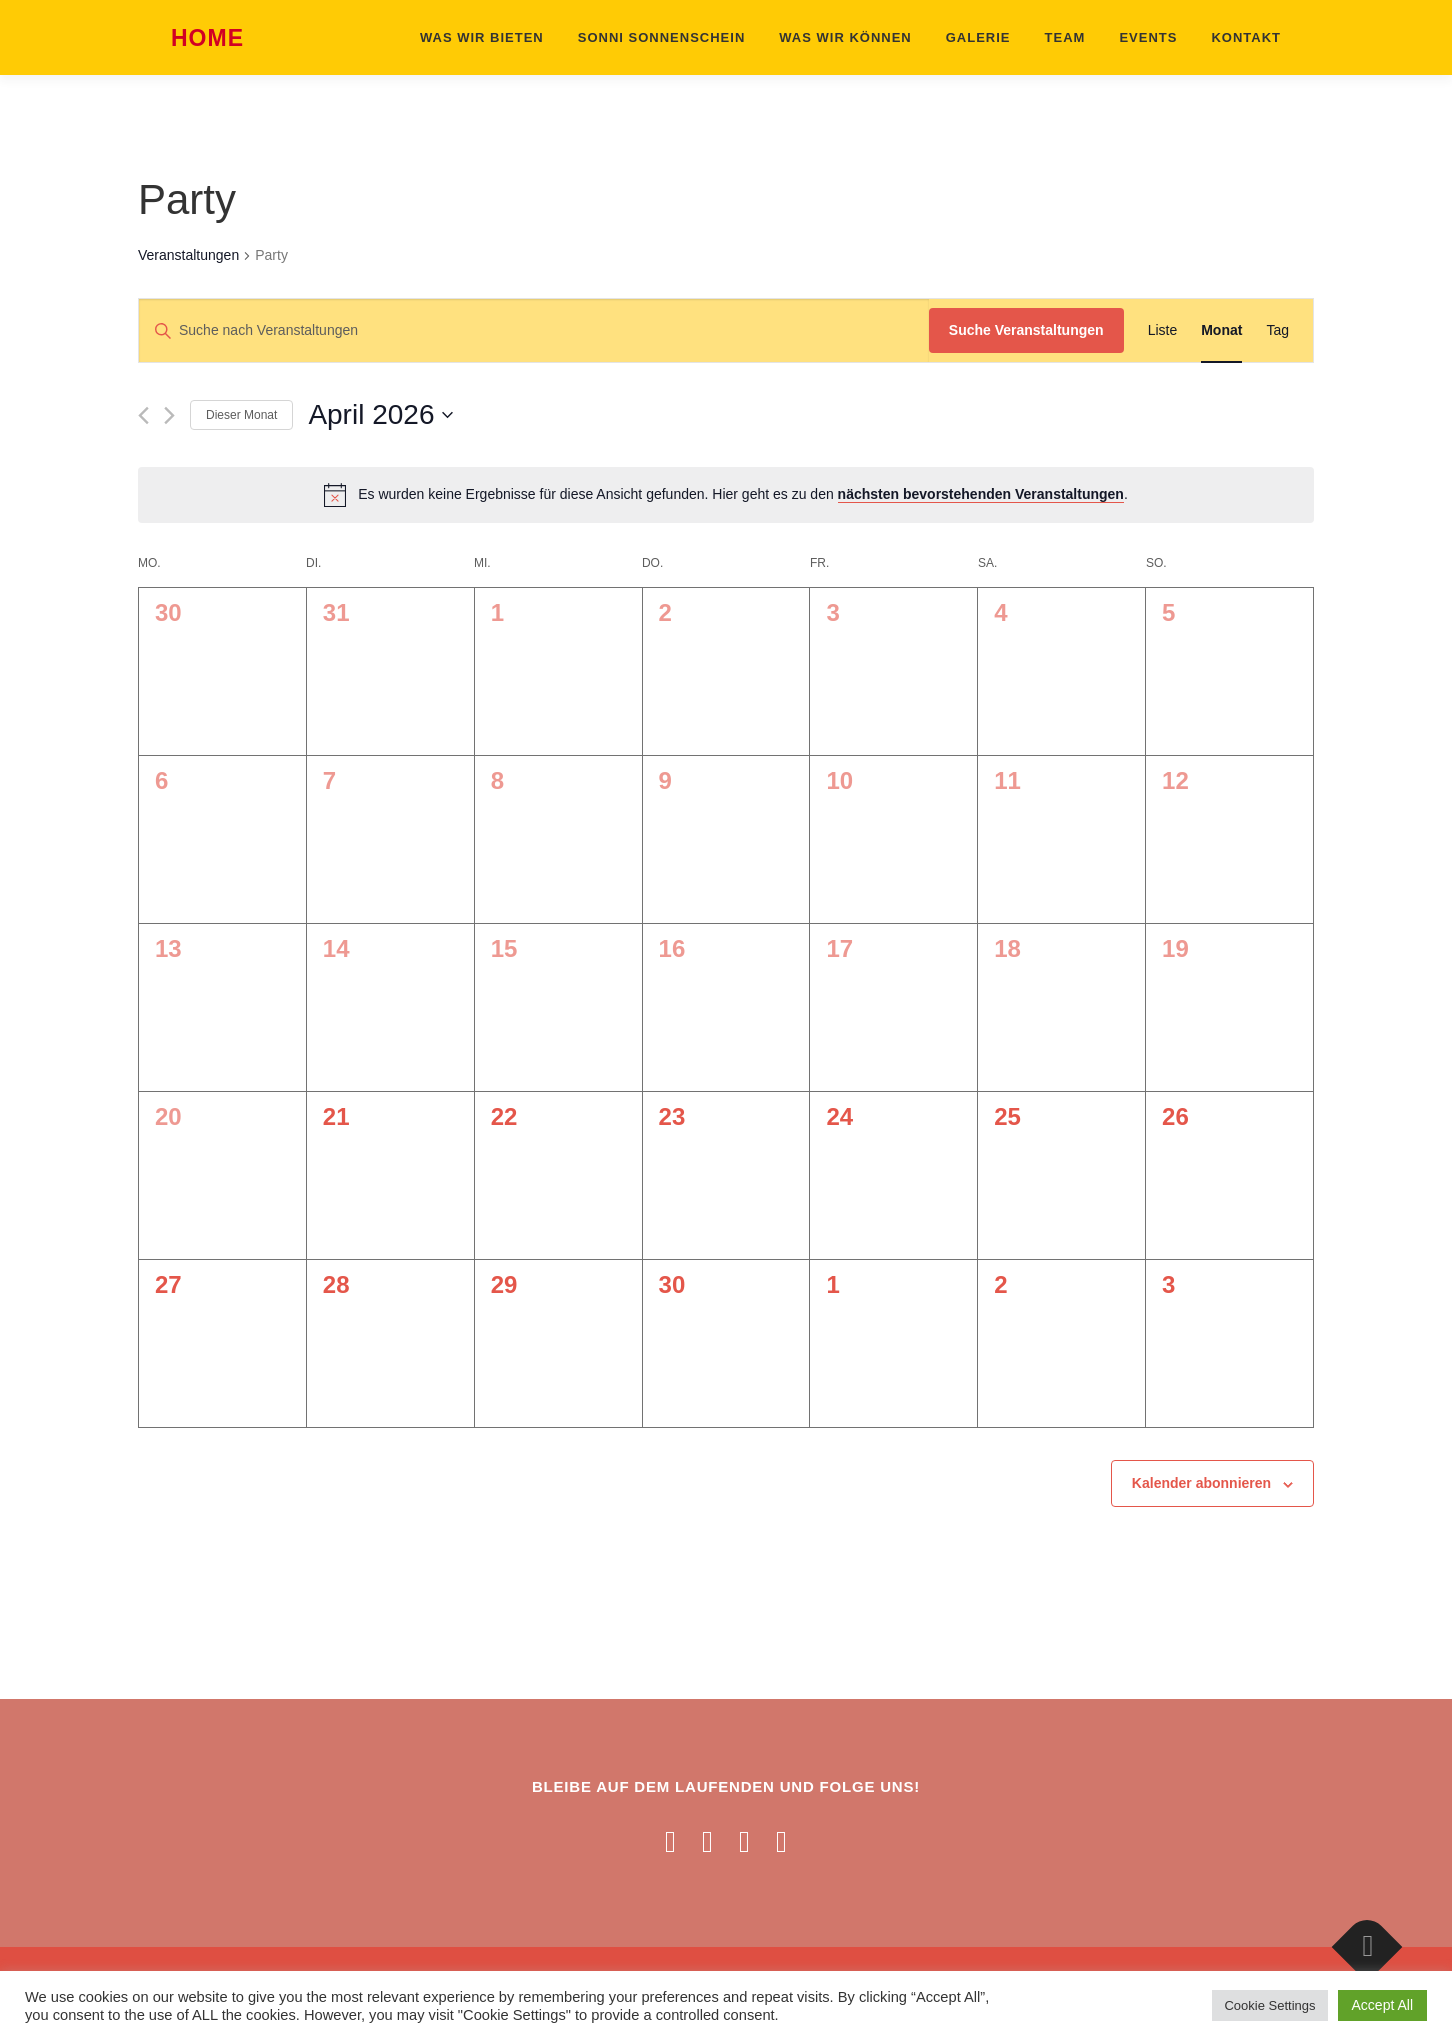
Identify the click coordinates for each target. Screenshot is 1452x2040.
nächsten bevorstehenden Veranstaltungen (981, 494)
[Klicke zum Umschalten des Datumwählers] (380, 415)
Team (1065, 37)
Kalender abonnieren (1201, 1483)
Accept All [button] (1382, 2005)
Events (1148, 37)
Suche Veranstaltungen (1026, 330)
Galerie (978, 37)
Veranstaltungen (188, 255)
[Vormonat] (143, 415)
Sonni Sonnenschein (662, 37)
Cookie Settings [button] (1269, 2005)
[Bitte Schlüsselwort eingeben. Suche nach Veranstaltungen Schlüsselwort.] (534, 330)
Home (207, 39)
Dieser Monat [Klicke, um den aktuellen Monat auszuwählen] (241, 415)
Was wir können (845, 37)
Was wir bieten (482, 37)
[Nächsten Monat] (169, 415)
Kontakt (1246, 37)
